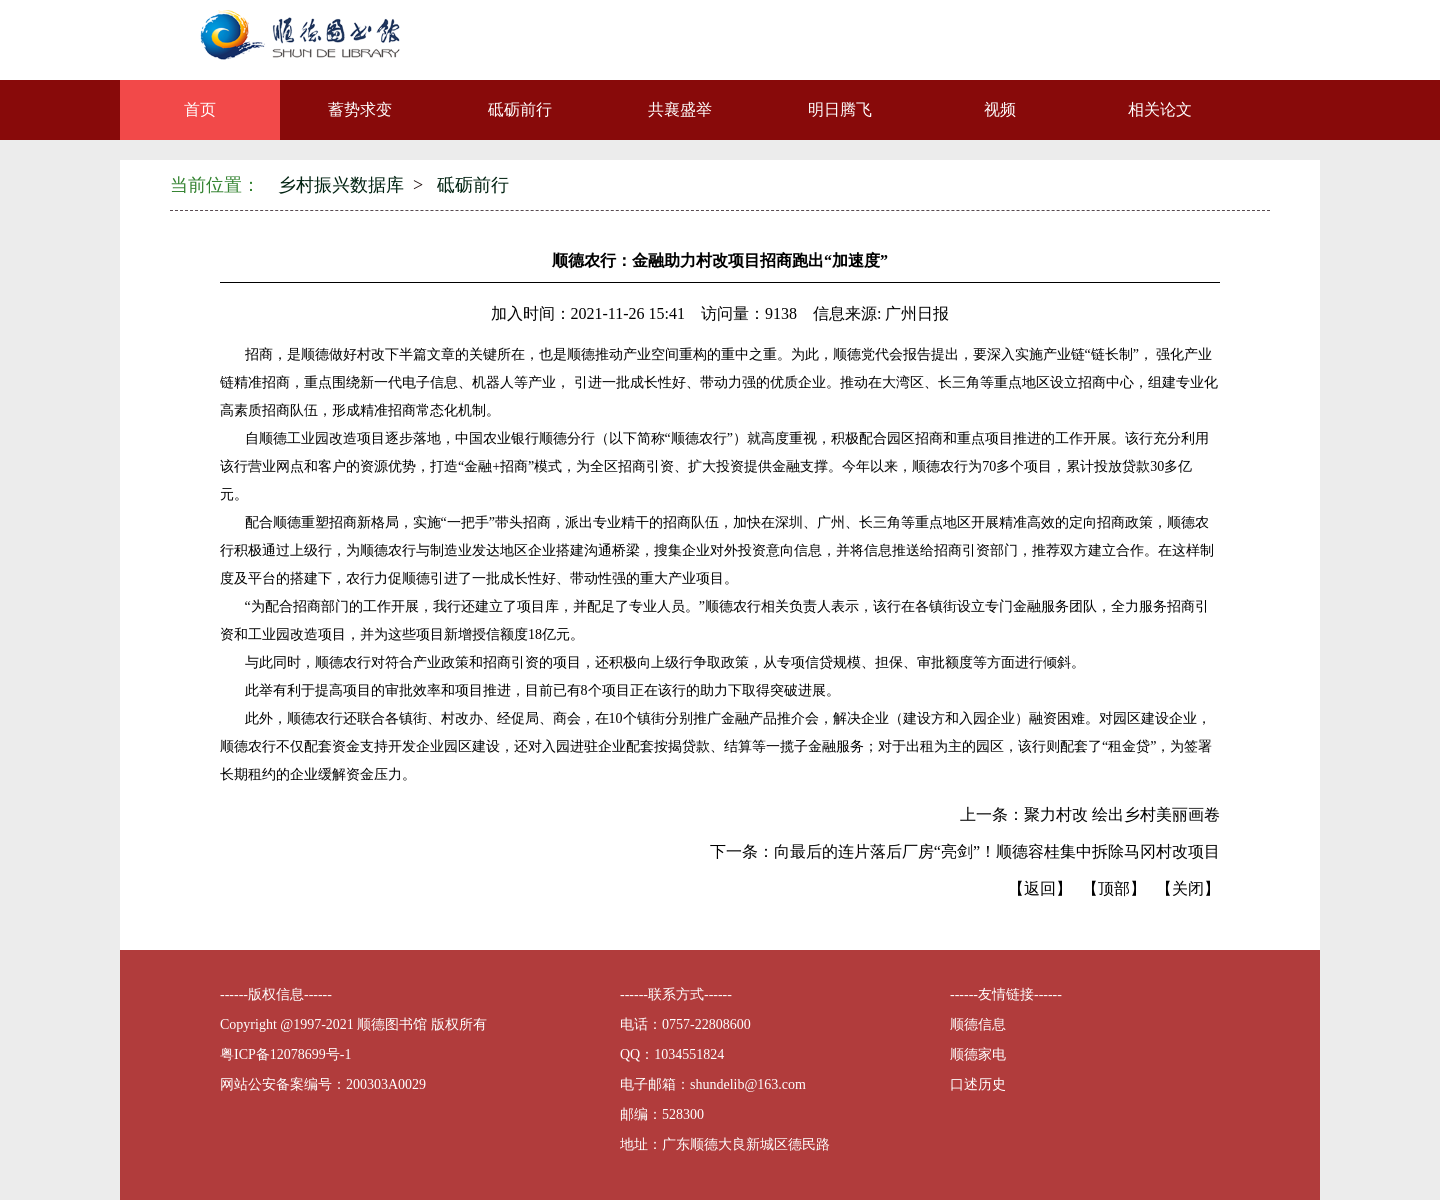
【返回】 (1040, 888)
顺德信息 (978, 1024)
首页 (200, 109)
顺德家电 (978, 1054)
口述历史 (978, 1084)
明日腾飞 (840, 109)
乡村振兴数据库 (341, 185)
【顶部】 (1114, 888)
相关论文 (1160, 109)
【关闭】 (1188, 888)
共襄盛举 (680, 109)
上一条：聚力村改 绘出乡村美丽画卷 (1090, 814)
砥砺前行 (520, 109)
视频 (1000, 109)
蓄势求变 (360, 109)
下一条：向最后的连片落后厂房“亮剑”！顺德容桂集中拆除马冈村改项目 (965, 851)
